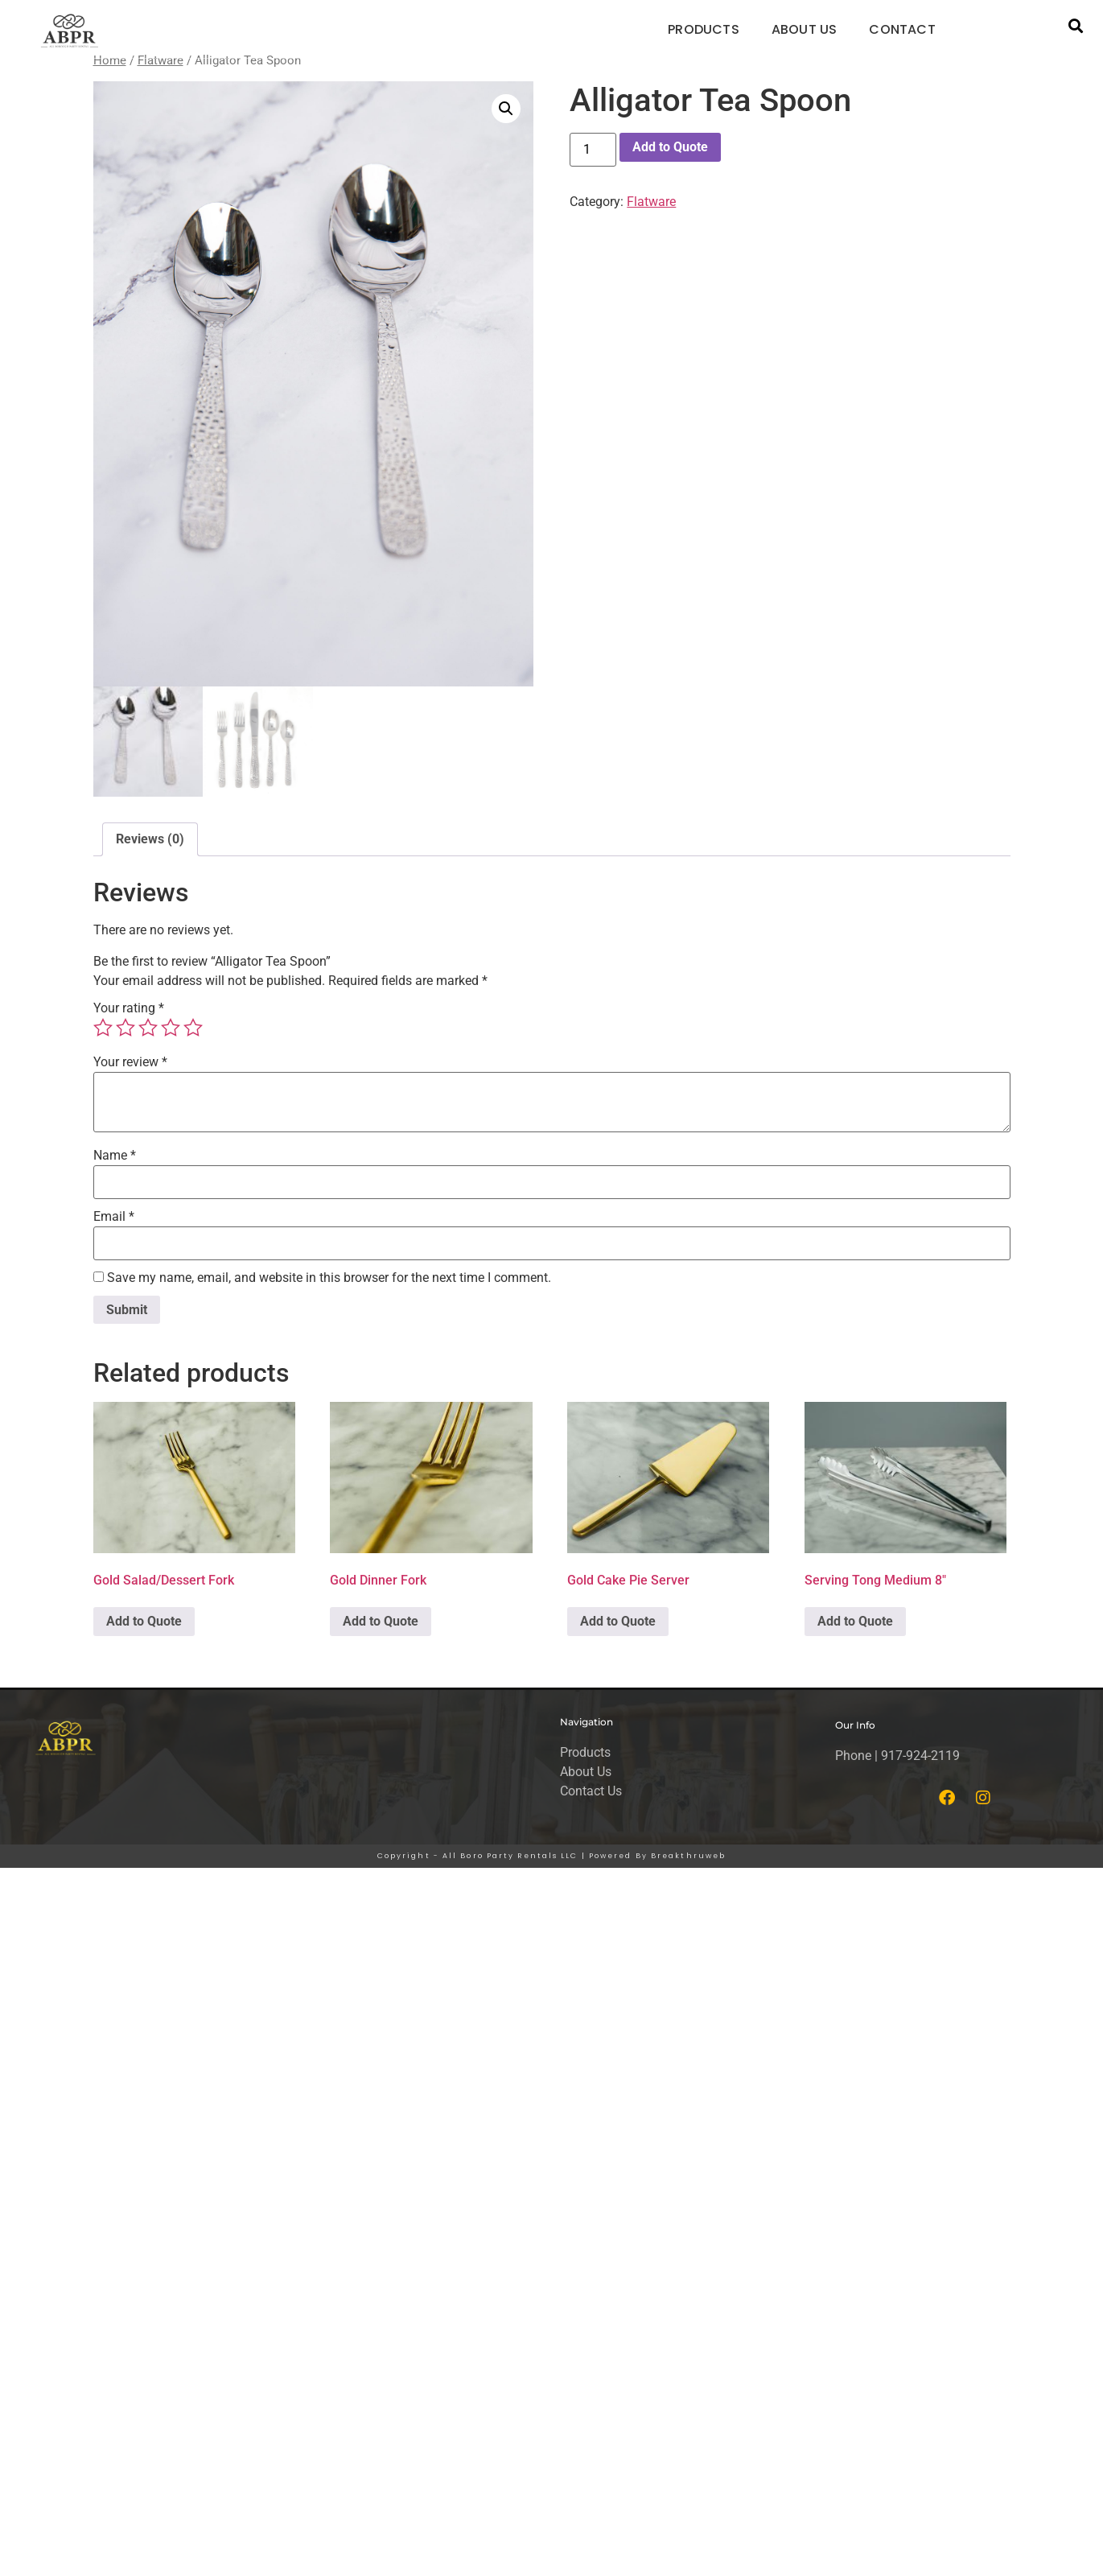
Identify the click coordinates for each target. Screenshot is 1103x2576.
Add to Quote (670, 147)
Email (113, 1220)
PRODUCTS (703, 29)
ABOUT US (805, 29)
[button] (1075, 26)
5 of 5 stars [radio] (193, 1031)
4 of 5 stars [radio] (170, 1031)
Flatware (160, 60)
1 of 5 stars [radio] (103, 1031)
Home (109, 60)
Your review (130, 1066)
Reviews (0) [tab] (150, 843)
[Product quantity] (593, 150)
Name (114, 1159)
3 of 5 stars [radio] (148, 1031)
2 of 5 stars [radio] (125, 1031)
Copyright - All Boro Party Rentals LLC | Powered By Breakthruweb (551, 1860)
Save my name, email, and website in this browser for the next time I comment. (329, 1282)
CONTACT (902, 29)
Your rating (128, 1012)
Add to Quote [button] (144, 1625)
